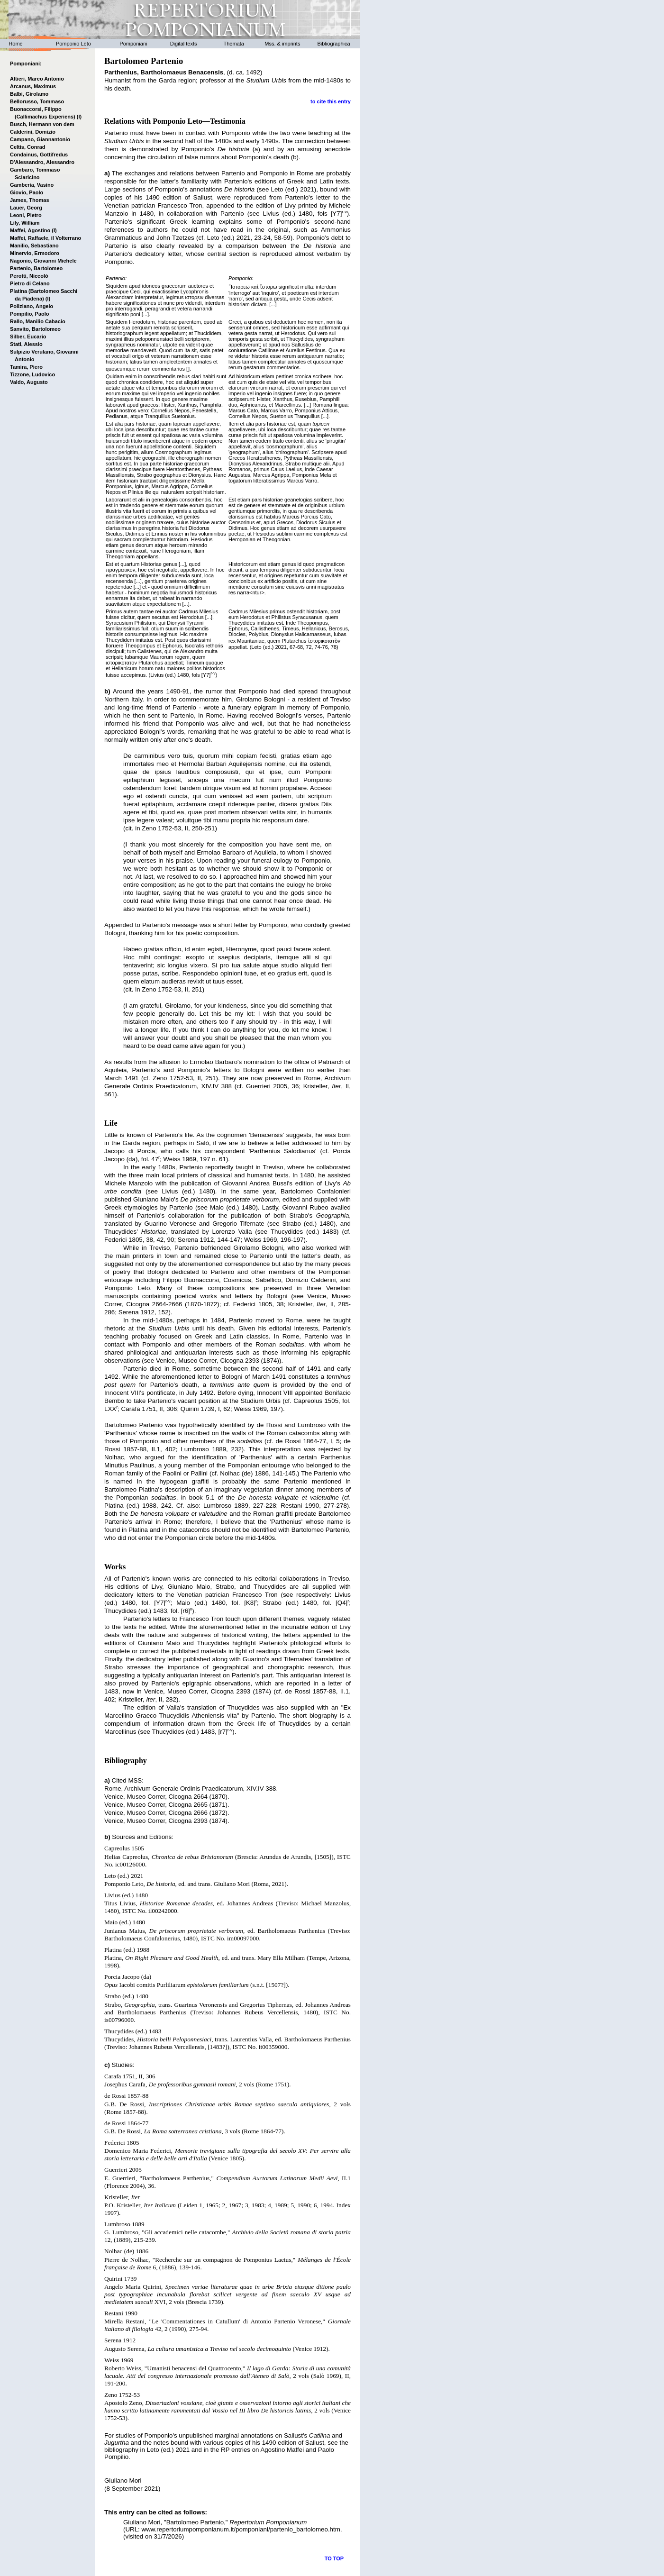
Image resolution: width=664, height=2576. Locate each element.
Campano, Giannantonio (40, 139)
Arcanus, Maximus (33, 86)
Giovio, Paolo (26, 192)
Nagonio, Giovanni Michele (43, 261)
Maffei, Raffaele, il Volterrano (45, 238)
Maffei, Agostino (30, 230)
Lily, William (25, 223)
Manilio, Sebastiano (34, 245)
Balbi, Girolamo (29, 94)
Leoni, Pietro (26, 215)
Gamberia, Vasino (32, 185)
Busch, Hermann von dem (42, 124)
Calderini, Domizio (32, 132)
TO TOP (334, 2558)
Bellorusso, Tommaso (37, 101)
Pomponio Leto (73, 43)
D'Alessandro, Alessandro (42, 162)
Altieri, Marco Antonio (37, 79)
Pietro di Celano (30, 283)
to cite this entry (330, 101)
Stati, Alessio (26, 344)
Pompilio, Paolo (29, 314)
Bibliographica (334, 43)
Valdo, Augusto (29, 382)
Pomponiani (133, 43)
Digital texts (183, 43)
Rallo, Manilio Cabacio (37, 321)
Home (15, 43)
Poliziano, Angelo (31, 306)
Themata (234, 43)
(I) (79, 116)
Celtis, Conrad (27, 147)
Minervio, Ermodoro (34, 253)
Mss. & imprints (282, 43)
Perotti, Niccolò (29, 276)
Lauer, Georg (26, 207)
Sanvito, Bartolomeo (35, 329)
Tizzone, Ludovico (32, 374)
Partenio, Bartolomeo (36, 268)
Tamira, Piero (26, 367)
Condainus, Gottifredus (39, 154)
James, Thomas (29, 200)
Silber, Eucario (28, 336)
